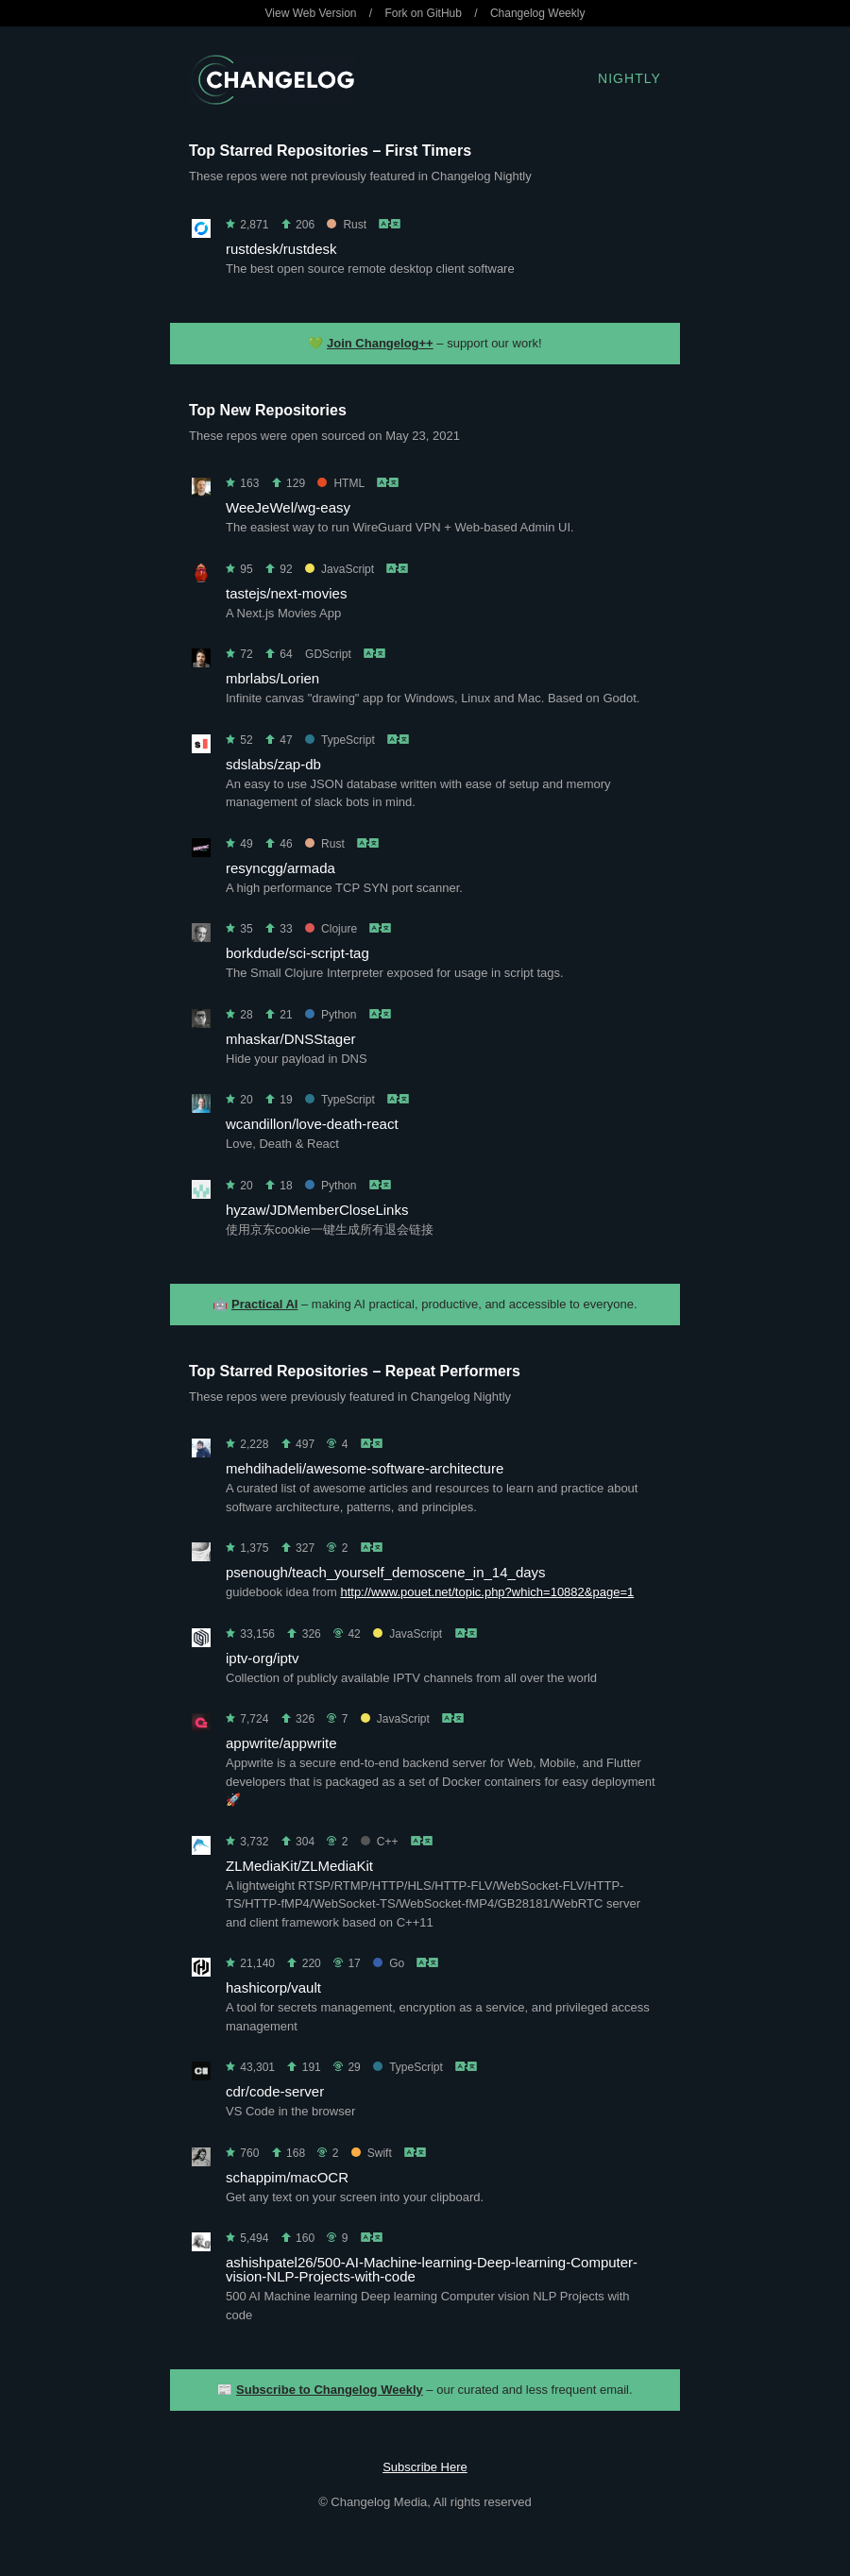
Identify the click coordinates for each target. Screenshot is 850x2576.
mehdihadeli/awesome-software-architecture (364, 1468)
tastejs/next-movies (286, 593)
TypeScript (340, 740)
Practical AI (264, 1304)
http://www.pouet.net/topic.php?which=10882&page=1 (487, 1592)
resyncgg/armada (280, 868)
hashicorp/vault (273, 1987)
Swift (371, 2153)
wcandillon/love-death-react (312, 1124)
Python (330, 1014)
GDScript (328, 654)
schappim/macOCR (287, 2177)
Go (388, 1963)
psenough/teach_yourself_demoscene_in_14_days (386, 1572)
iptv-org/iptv (262, 1658)
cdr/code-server (275, 2091)
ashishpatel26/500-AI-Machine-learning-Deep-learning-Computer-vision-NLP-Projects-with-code (432, 2269)
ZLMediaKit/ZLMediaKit (299, 1866)
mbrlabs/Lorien (272, 678)
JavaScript (339, 569)
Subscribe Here (425, 2467)
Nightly (629, 78)
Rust (346, 224)
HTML (340, 483)
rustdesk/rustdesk (281, 249)
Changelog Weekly (538, 13)
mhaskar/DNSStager (291, 1039)
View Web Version (311, 13)
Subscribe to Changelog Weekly (329, 2389)
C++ (380, 1841)
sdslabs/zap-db (273, 764)
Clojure (331, 928)
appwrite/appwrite (281, 1743)
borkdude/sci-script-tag (297, 953)
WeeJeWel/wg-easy (288, 507)
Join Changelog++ (380, 343)
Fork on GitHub (423, 13)
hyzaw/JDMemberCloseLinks (317, 1210)
